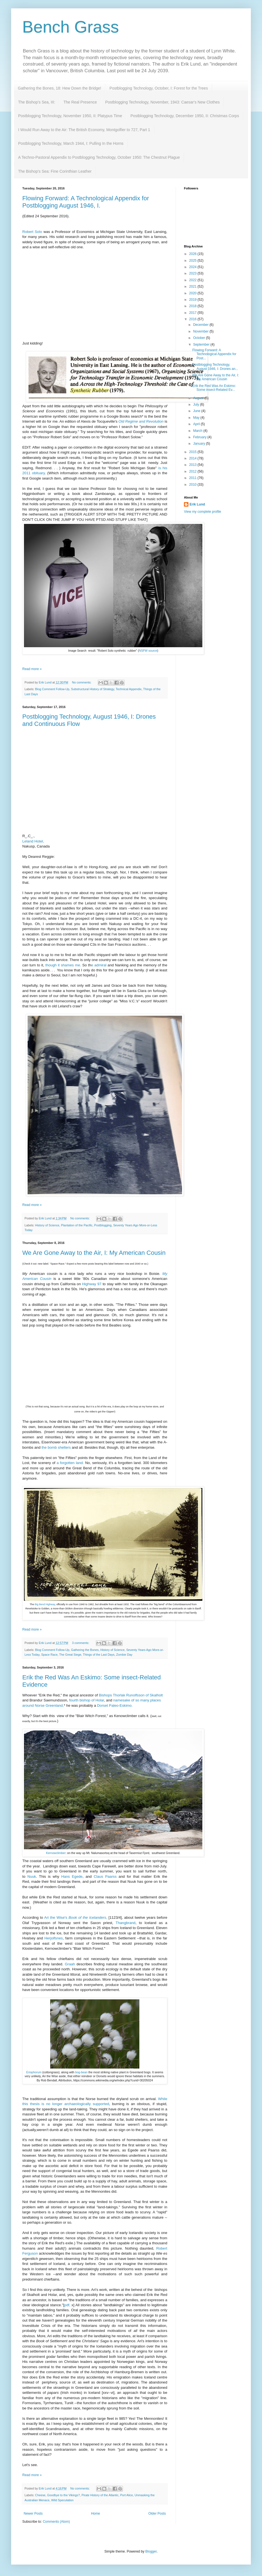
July (196, 404)
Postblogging (102, 1225)
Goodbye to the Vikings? (63, 2495)
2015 (193, 452)
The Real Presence (80, 102)
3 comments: (81, 1643)
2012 (193, 471)
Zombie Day (124, 1654)
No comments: (82, 682)
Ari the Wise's (55, 1917)
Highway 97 (91, 1284)
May (196, 418)
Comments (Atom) (56, 2522)
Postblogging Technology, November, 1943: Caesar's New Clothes (162, 102)
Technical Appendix (128, 689)
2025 (193, 261)
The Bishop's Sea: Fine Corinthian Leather (54, 171)
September (201, 344)
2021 (193, 286)
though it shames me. (64, 965)
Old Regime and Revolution (141, 421)
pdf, (67, 2305)
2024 (193, 267)
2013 (193, 465)
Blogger (151, 2551)
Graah (70, 1964)
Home (95, 2513)
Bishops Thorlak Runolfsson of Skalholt (131, 1695)
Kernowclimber (56, 1853)
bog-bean (81, 2072)
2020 (193, 293)
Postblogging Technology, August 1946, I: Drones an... (215, 366)
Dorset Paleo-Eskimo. (115, 1705)
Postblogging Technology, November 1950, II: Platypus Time (70, 116)
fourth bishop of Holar (86, 1700)
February (200, 437)
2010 (193, 485)
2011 (193, 478)
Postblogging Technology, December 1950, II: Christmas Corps (184, 116)
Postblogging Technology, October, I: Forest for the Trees (159, 88)
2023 (193, 273)
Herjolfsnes (53, 1938)
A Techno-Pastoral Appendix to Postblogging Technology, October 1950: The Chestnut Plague (99, 157)
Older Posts (157, 2513)
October (199, 338)
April (197, 424)
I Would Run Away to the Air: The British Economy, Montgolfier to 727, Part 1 (84, 129)
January (199, 444)
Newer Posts (33, 2513)
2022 (193, 280)
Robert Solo (32, 232)
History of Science (47, 1225)
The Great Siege (70, 1654)
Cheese (40, 2495)
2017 (193, 313)
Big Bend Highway (45, 1604)
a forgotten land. (70, 1463)
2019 (193, 300)
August (199, 398)
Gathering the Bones (85, 1649)
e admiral (98, 965)
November (201, 331)
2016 (193, 319)
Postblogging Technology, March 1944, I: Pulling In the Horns (70, 143)
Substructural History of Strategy (92, 689)
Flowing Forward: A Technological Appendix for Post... (214, 354)
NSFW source (148, 650)
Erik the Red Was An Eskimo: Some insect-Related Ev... (214, 388)
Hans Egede (72, 1876)
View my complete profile (202, 512)
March (198, 431)
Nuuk (31, 1876)
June (197, 411)
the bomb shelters (56, 1447)
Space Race (49, 1654)
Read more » (32, 669)
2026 (193, 254)
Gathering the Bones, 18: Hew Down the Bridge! (59, 88)
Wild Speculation (62, 2500)
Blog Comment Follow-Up (52, 689)
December (201, 325)
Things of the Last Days (98, 1654)
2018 (193, 306)
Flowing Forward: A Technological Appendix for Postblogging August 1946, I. (85, 202)
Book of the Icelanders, (88, 1917)
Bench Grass (70, 27)
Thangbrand (125, 1923)
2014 (193, 458)
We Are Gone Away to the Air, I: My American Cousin (94, 1252)
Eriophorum (34, 2072)
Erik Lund (197, 504)
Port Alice (126, 2495)
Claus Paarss (106, 1876)
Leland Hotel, (33, 841)
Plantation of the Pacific (77, 1225)
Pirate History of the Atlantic (100, 2495)
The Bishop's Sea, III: (36, 102)
